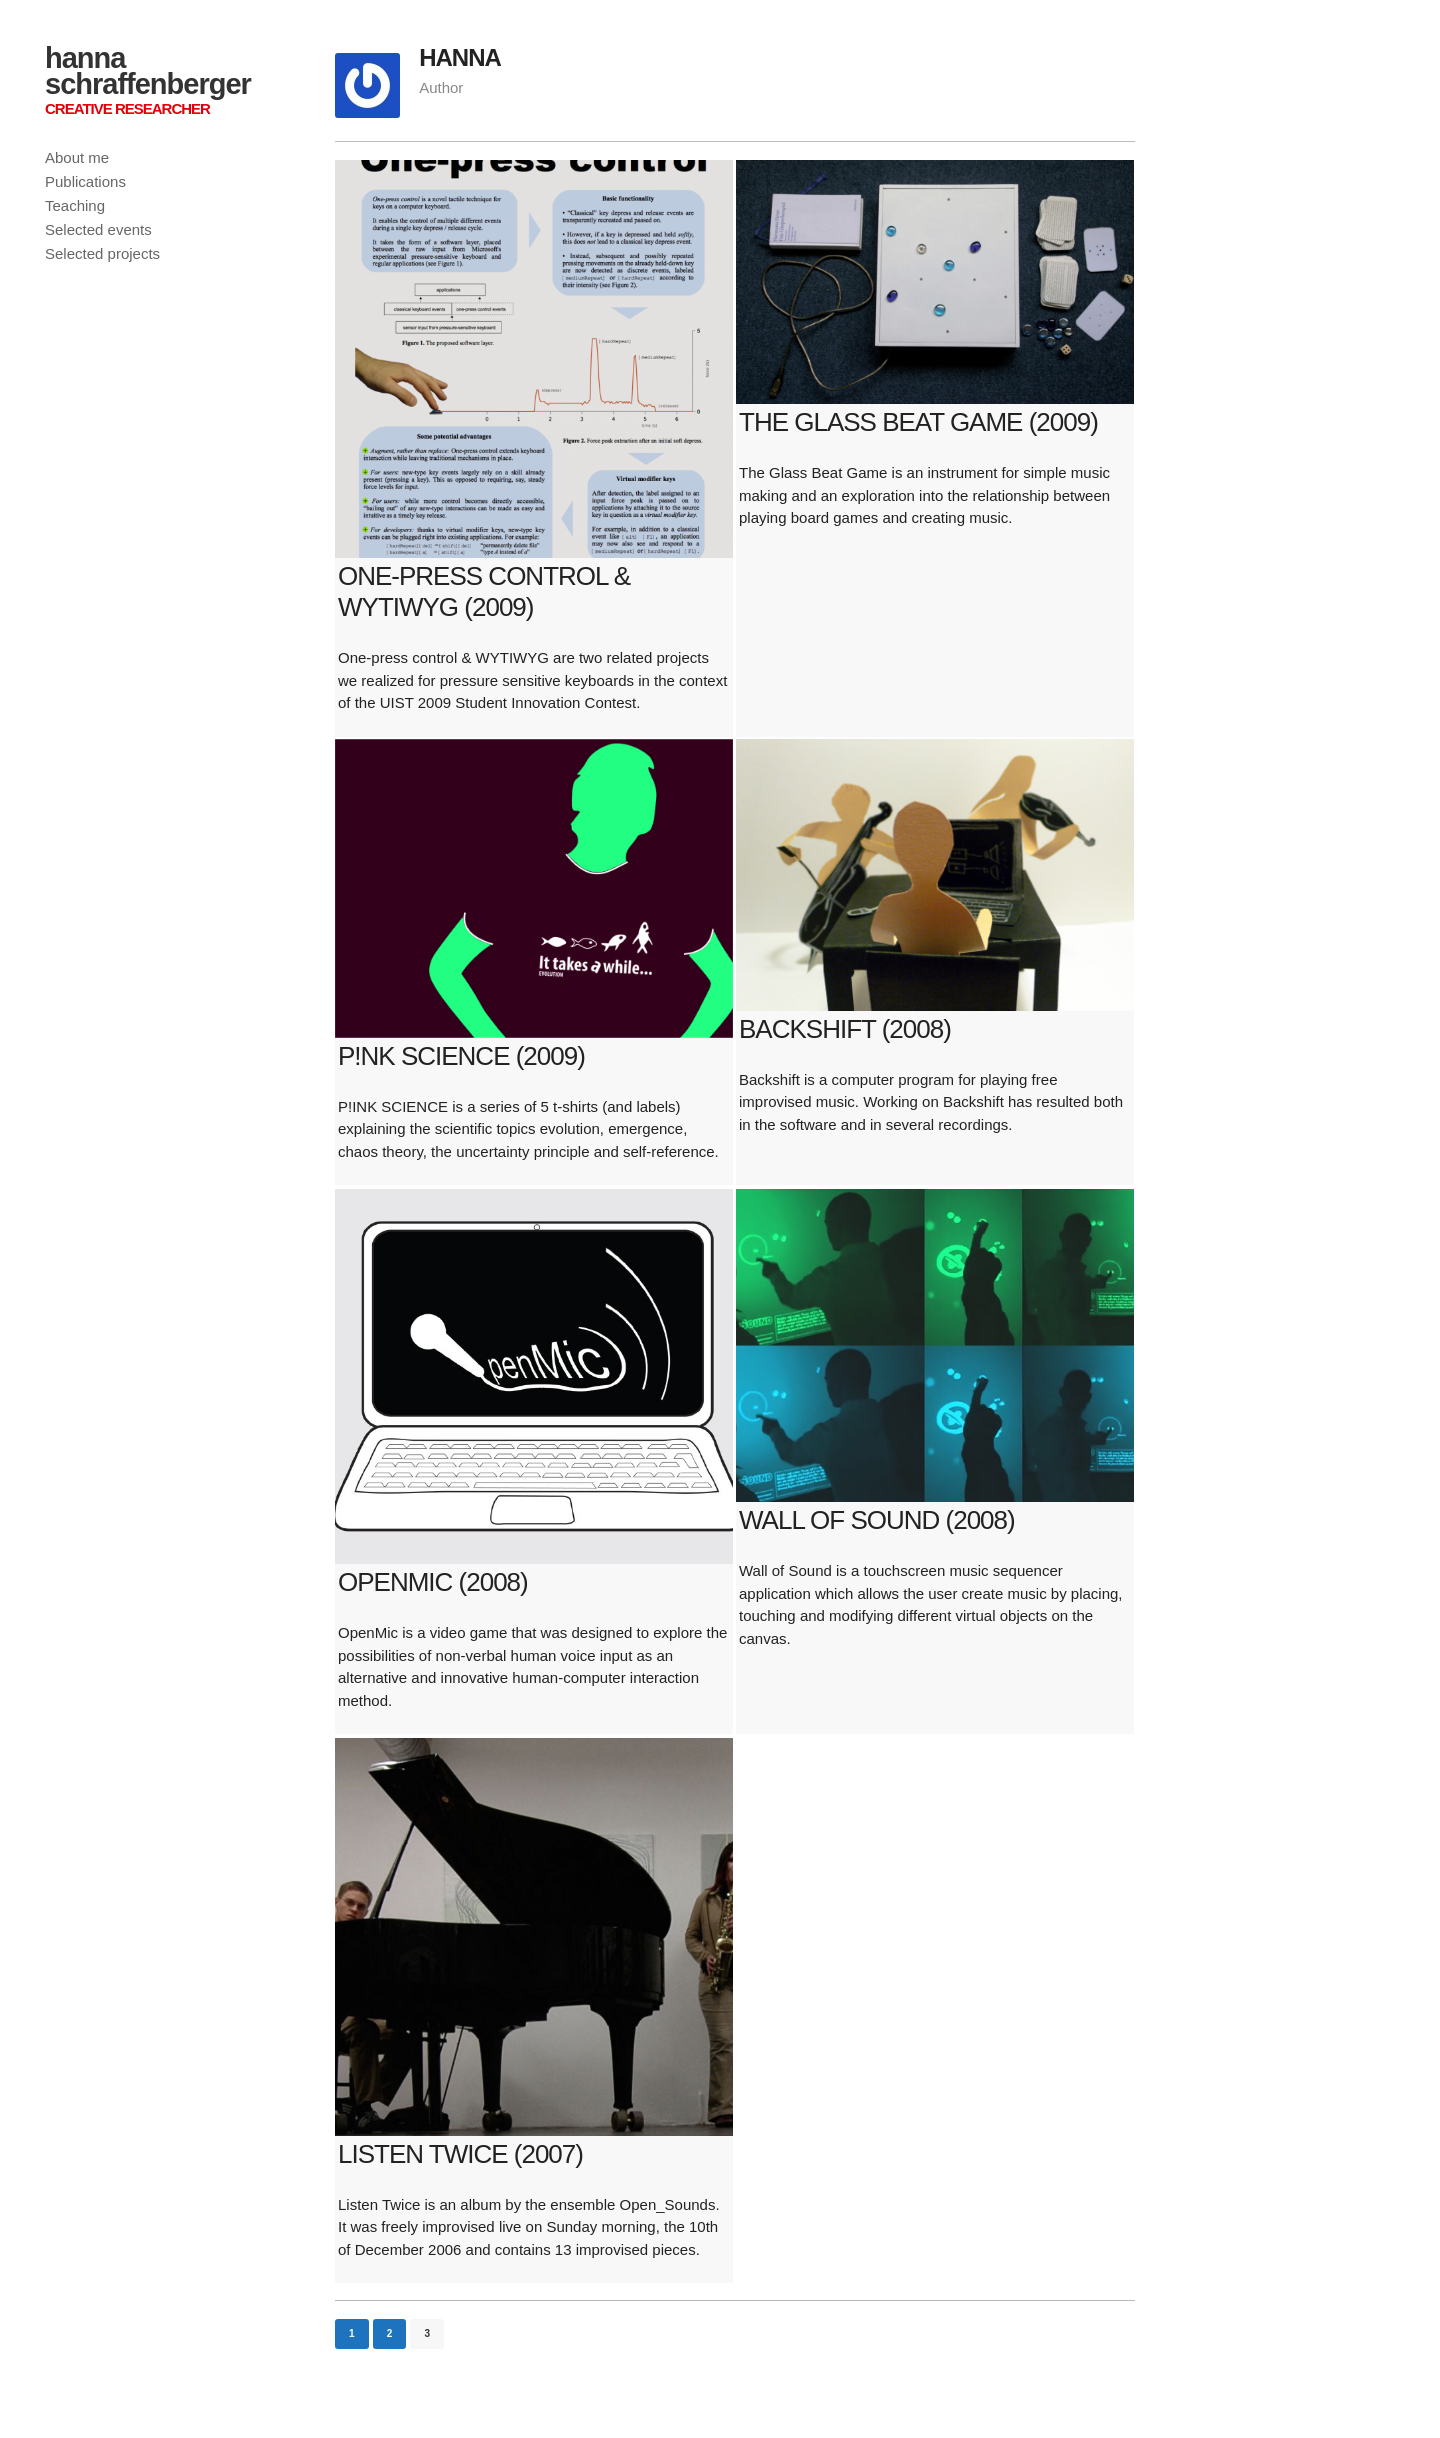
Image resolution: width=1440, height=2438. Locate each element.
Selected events (98, 229)
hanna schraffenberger (148, 71)
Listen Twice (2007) (460, 2154)
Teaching (75, 205)
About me (77, 157)
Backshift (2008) (845, 1029)
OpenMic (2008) (433, 1582)
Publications (85, 181)
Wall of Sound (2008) (877, 1520)
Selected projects (102, 253)
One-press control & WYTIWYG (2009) (484, 591)
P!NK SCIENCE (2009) (461, 1056)
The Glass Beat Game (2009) (918, 422)
